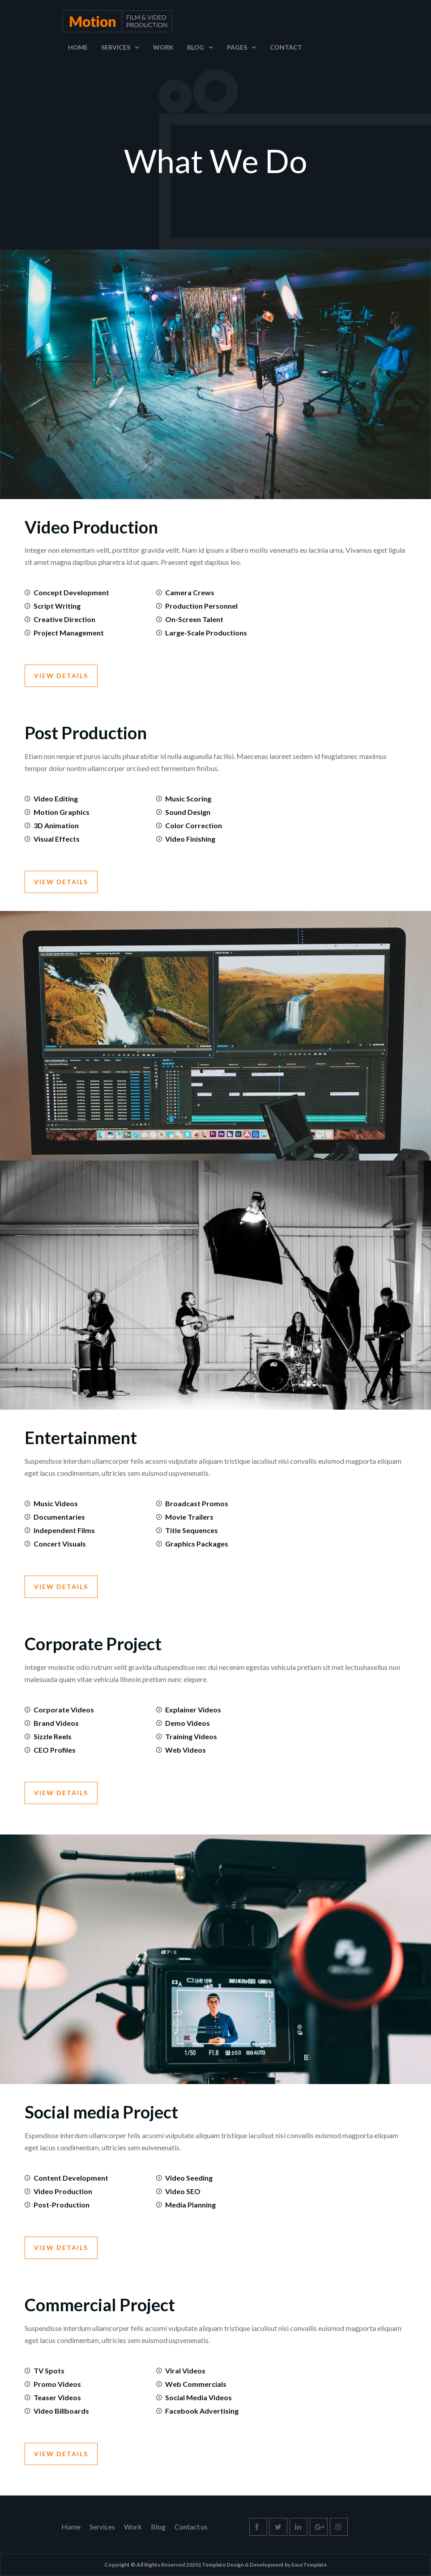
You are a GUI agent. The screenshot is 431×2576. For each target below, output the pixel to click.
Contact (286, 47)
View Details (61, 675)
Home (78, 47)
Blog (195, 47)
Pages (237, 47)
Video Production (91, 527)
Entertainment (81, 1437)
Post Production (86, 732)
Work (163, 47)
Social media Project (101, 2111)
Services (115, 47)
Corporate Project (93, 1643)
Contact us (191, 2526)
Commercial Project (100, 2304)
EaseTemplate (309, 2564)
